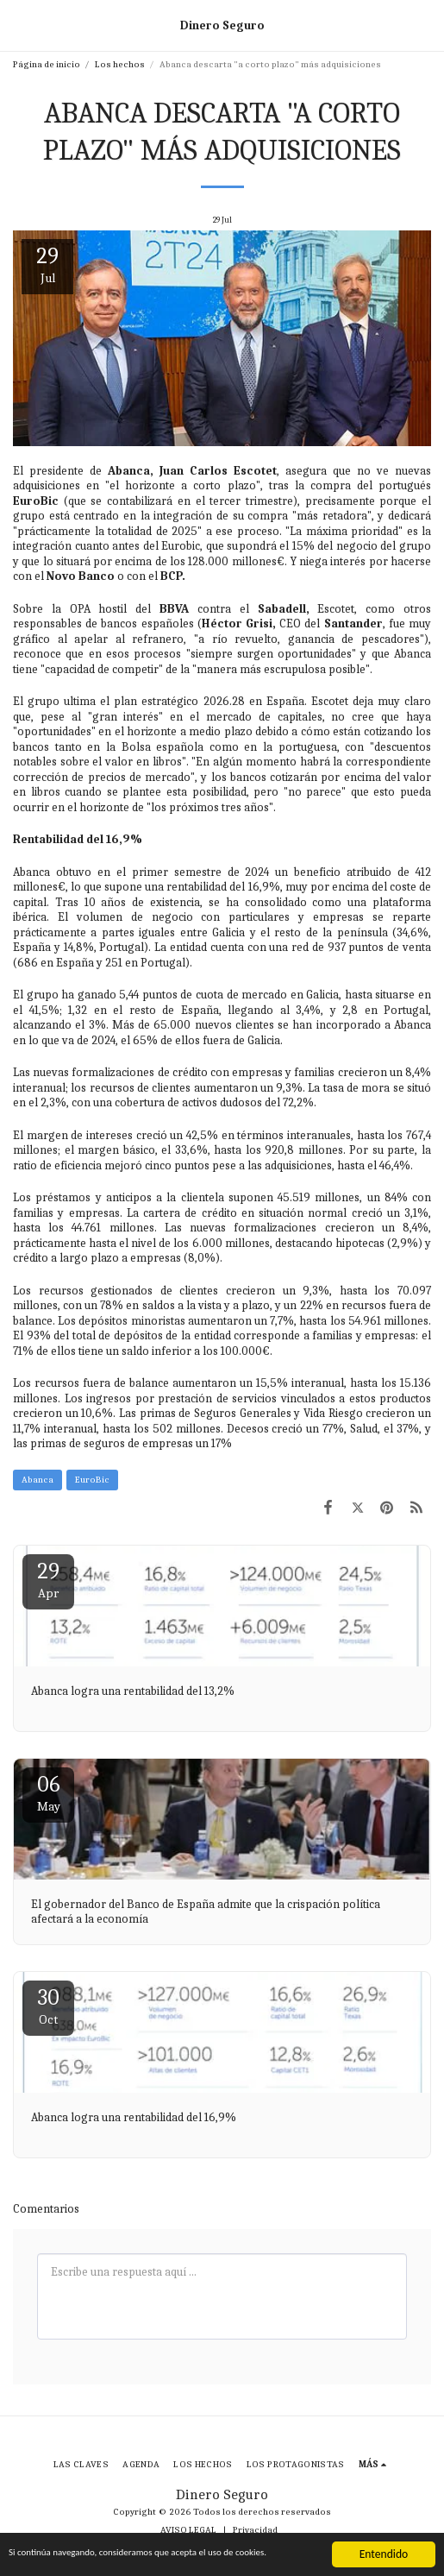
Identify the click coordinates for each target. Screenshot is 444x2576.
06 (48, 1793)
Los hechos (120, 64)
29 (48, 1580)
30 (48, 2006)
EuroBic (92, 1479)
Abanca (37, 1479)
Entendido (384, 2544)
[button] (19, 25)
